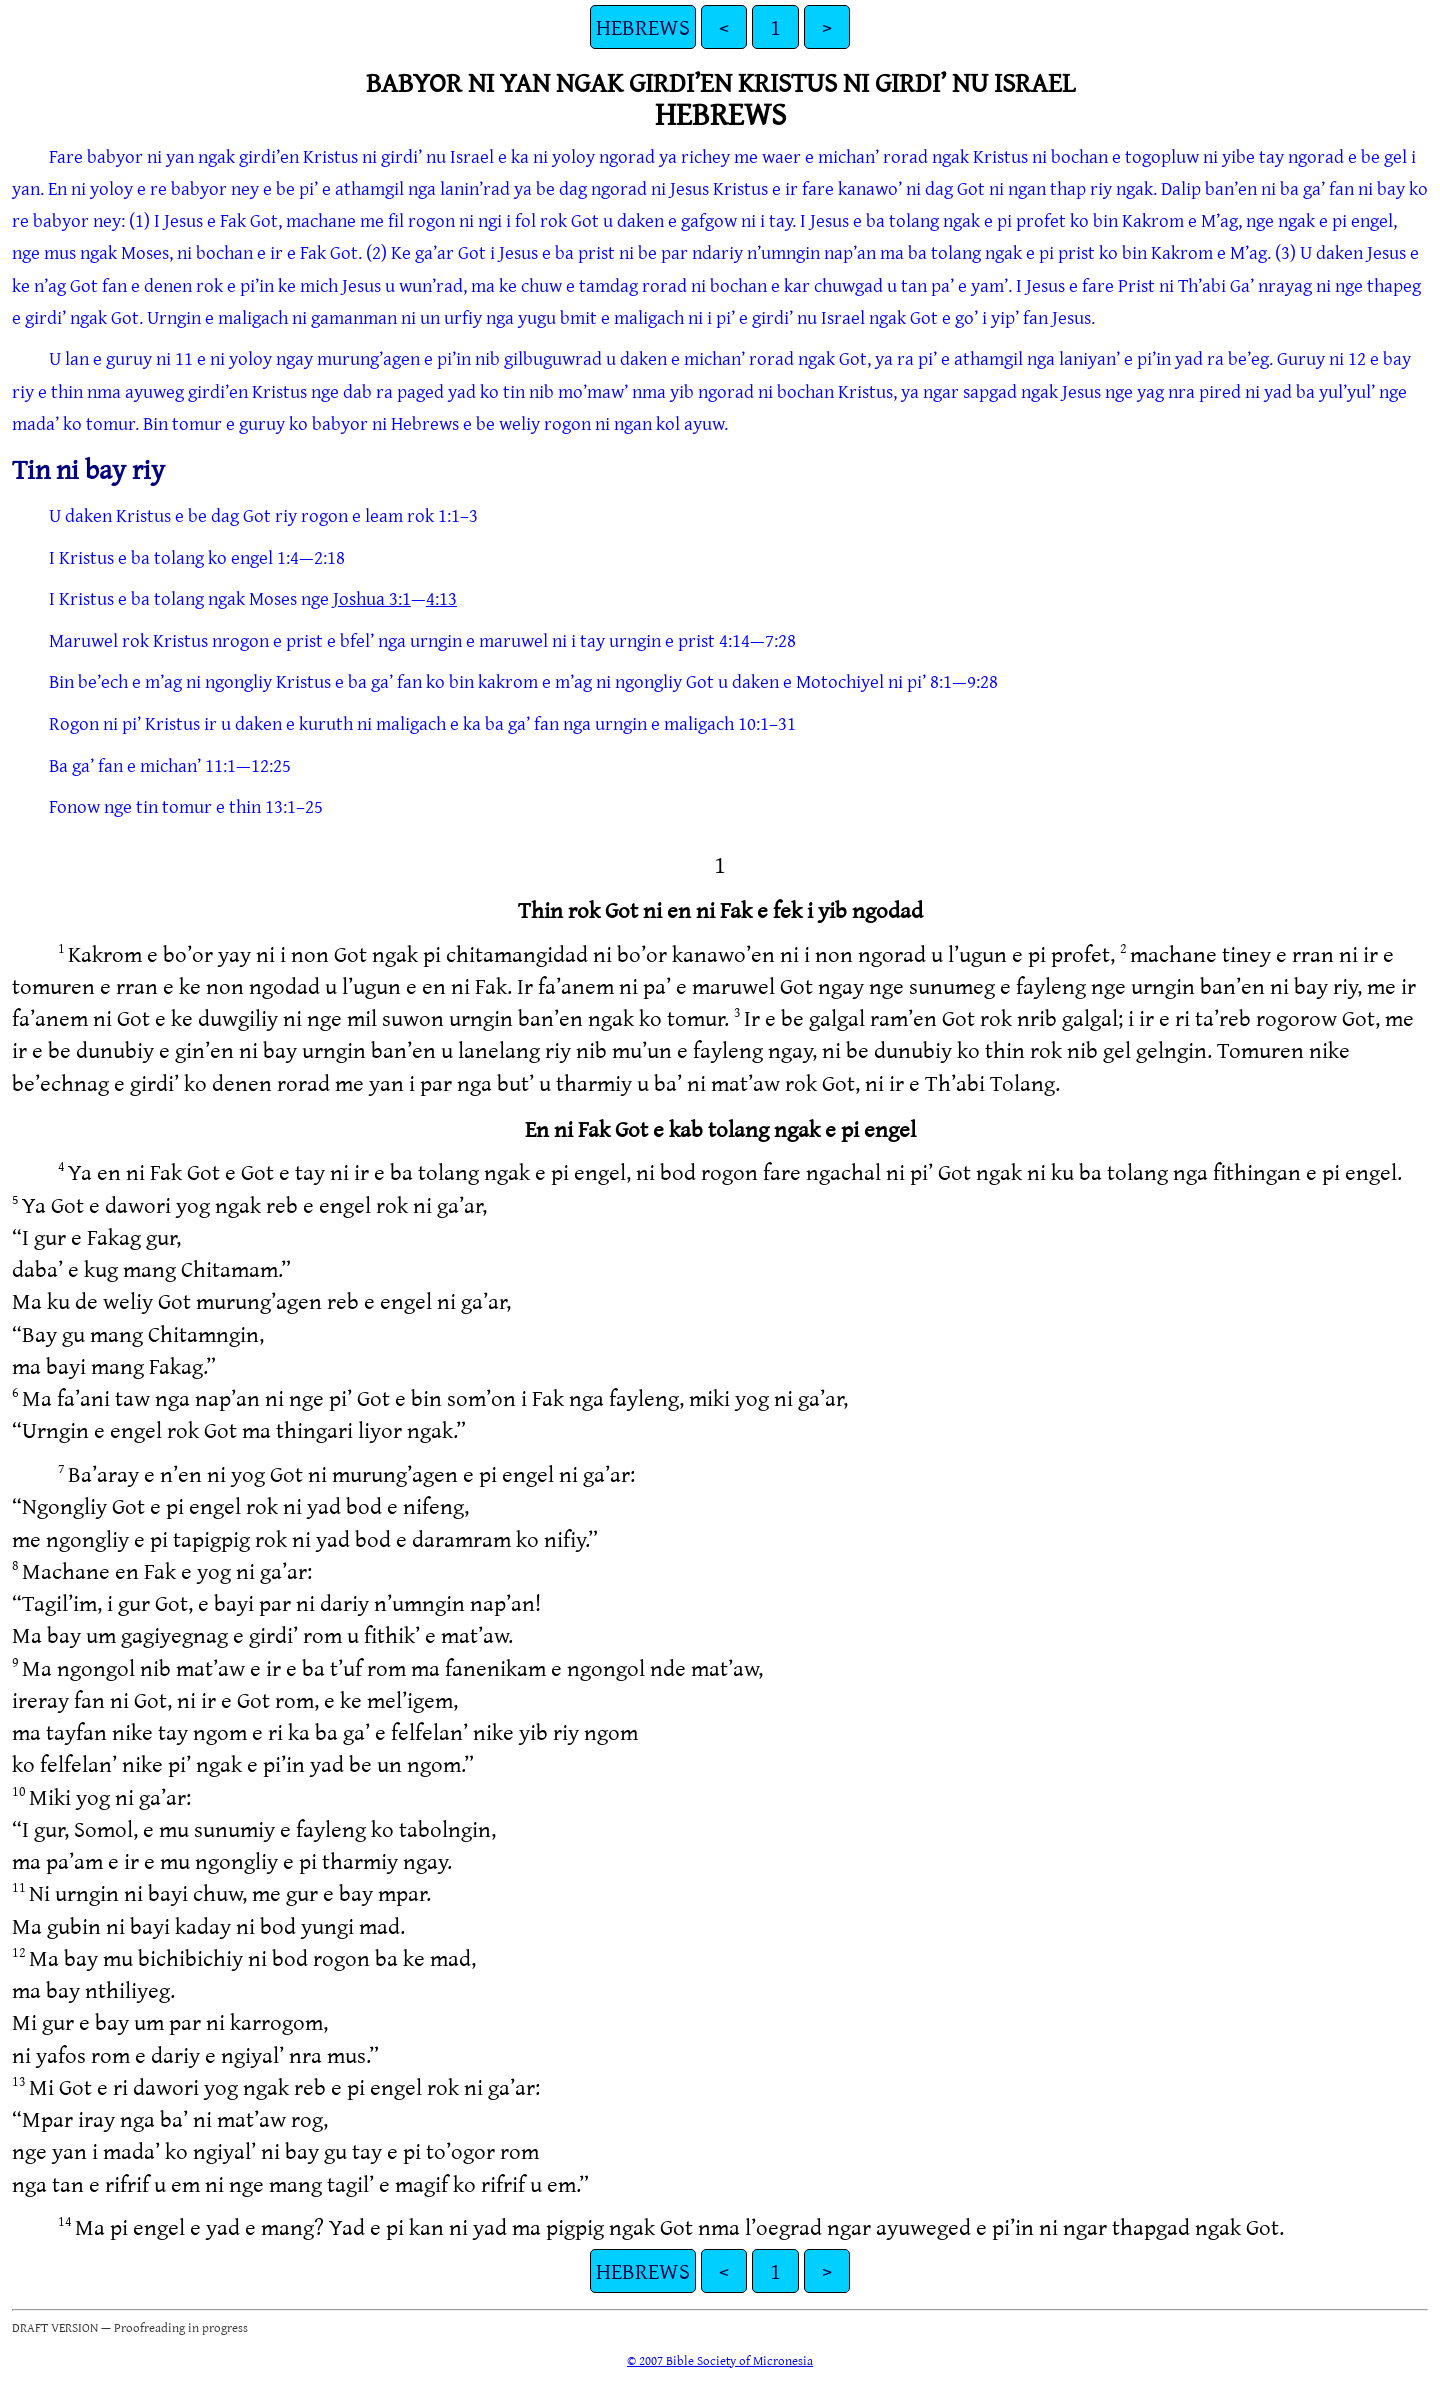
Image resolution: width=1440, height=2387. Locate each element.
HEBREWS (643, 26)
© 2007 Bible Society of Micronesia (720, 2360)
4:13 (441, 598)
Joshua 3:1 (372, 598)
